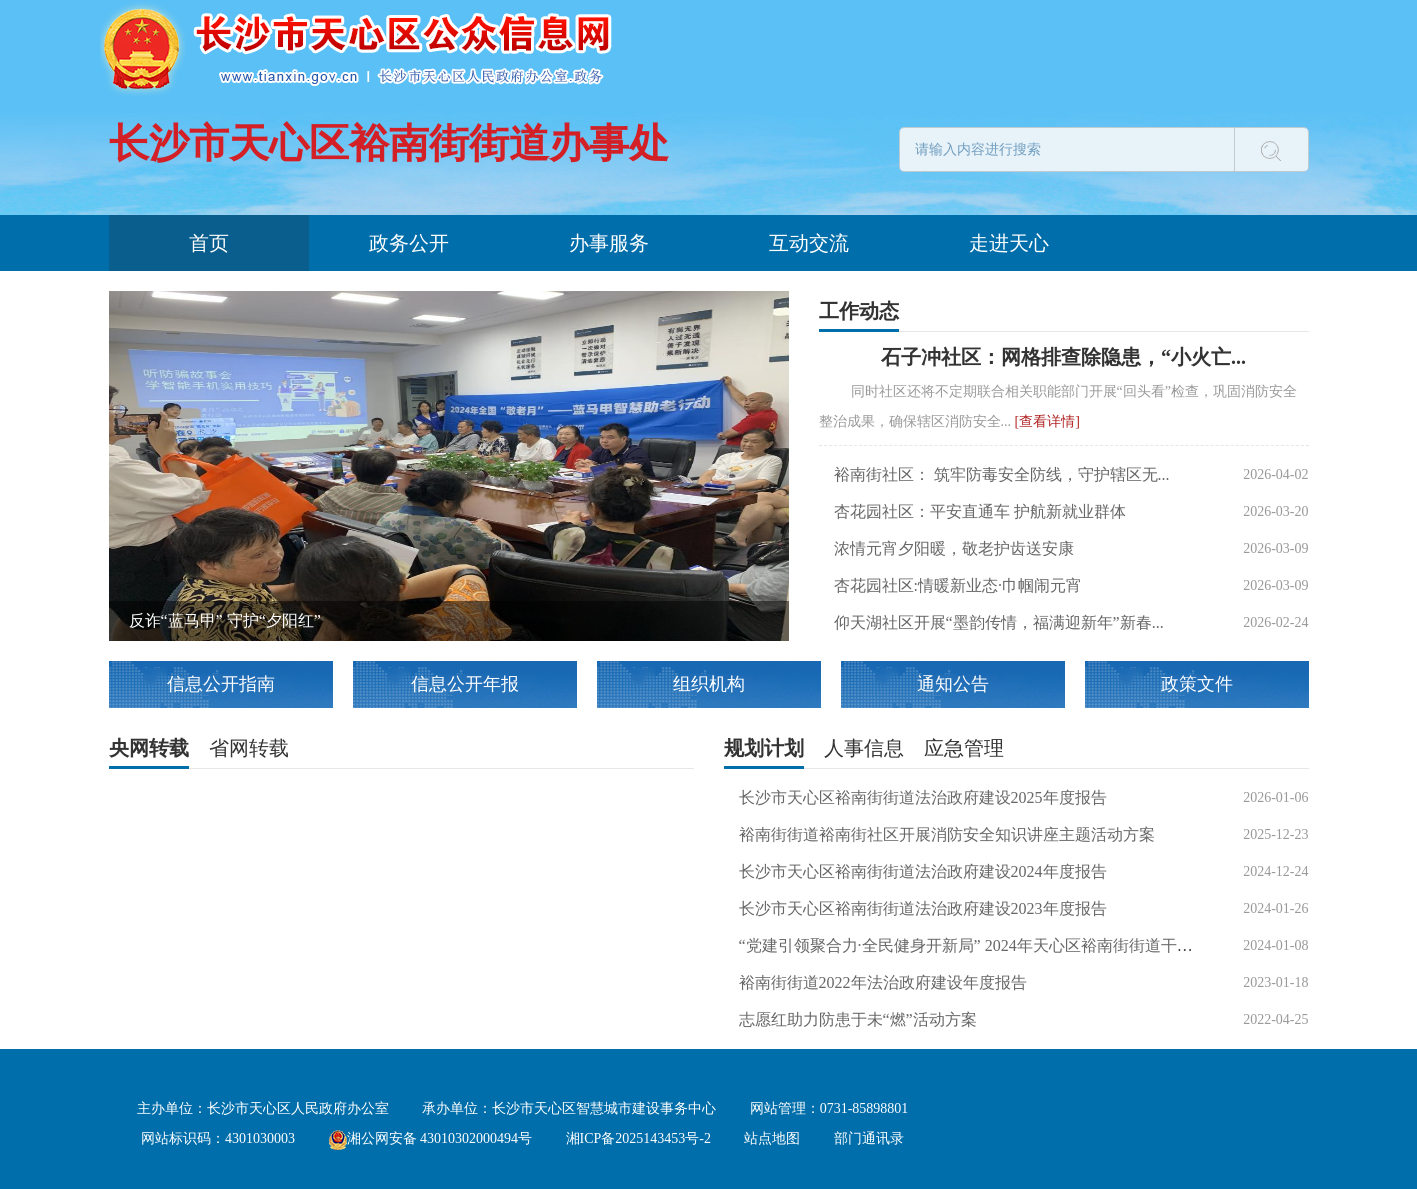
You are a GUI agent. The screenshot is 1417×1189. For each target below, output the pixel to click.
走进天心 (1009, 243)
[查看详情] (1047, 421)
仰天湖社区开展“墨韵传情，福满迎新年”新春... (999, 622)
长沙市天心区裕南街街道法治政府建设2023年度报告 (923, 908)
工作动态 (859, 311)
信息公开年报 (465, 684)
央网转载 (149, 748)
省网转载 (249, 748)
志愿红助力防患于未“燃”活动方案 (858, 1019)
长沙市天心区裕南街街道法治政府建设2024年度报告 (923, 871)
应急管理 (964, 748)
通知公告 (953, 684)
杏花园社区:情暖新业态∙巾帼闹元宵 (958, 585)
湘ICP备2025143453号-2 (638, 1138)
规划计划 (764, 748)
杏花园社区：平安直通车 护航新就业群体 (980, 511)
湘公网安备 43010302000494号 (431, 1138)
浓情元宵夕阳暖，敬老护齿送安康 (954, 548)
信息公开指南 (221, 684)
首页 (209, 243)
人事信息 (864, 748)
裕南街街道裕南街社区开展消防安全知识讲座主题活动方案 (947, 834)
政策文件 (1197, 684)
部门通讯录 (869, 1138)
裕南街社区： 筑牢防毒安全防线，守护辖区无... (1002, 474)
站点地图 (772, 1138)
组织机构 (709, 684)
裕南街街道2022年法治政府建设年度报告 (883, 982)
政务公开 (409, 243)
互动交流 (809, 243)
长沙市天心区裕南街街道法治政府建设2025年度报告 (923, 797)
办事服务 (609, 243)
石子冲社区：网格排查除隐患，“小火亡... (1063, 357)
